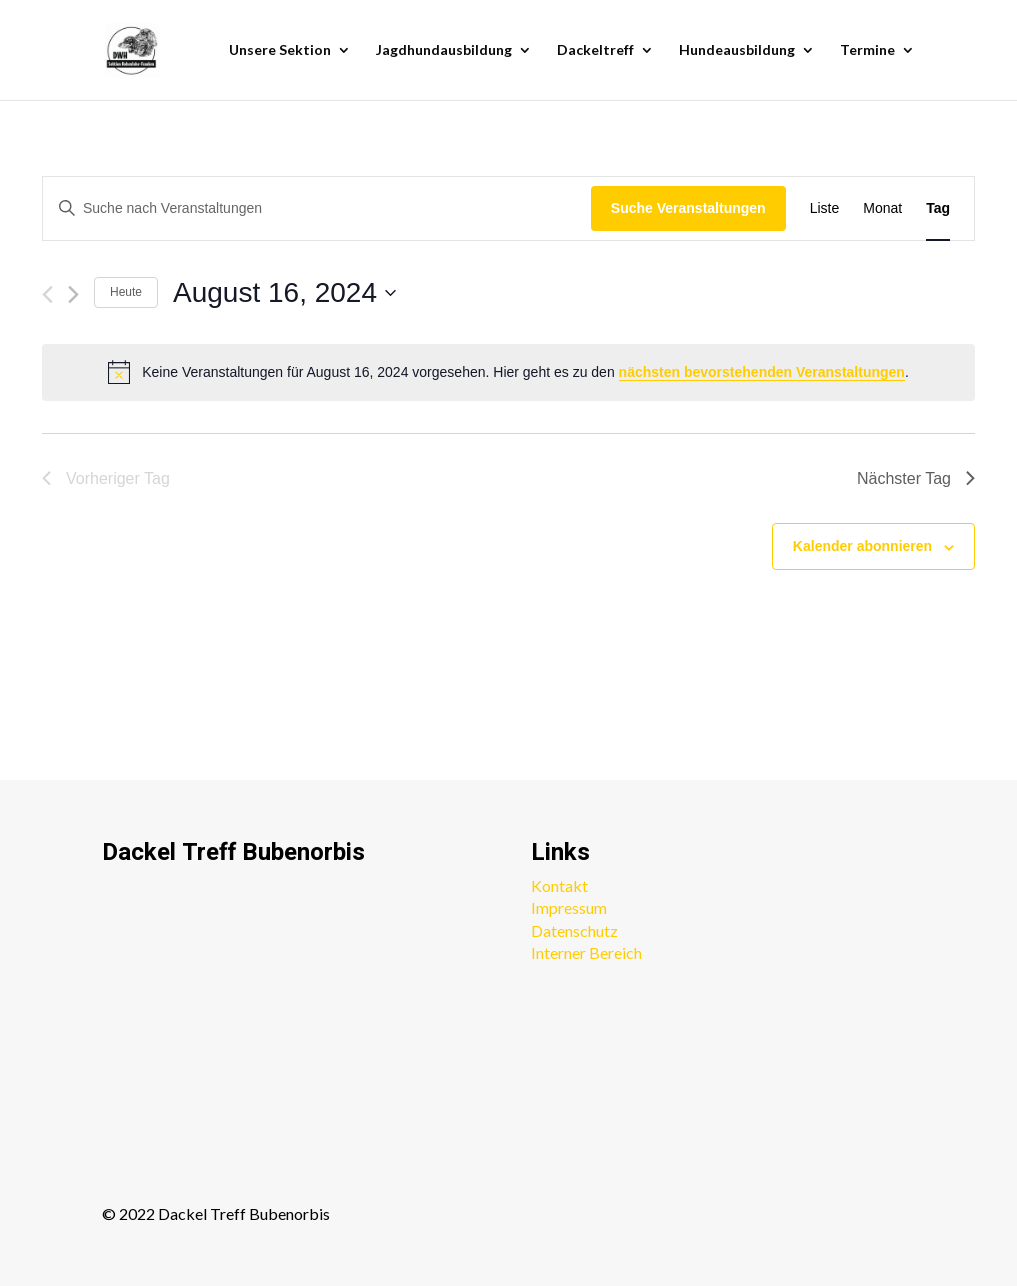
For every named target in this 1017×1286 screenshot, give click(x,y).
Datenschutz (574, 930)
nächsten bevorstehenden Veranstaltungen (762, 372)
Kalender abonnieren (862, 546)
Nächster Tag (916, 478)
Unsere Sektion (280, 50)
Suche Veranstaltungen (688, 208)
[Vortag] (47, 294)
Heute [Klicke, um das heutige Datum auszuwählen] (126, 292)
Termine (867, 50)
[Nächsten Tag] (73, 294)
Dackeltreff (595, 50)
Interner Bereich (586, 952)
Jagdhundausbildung (444, 50)
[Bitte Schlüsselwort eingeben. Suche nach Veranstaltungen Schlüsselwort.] (317, 208)
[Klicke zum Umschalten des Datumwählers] (284, 293)
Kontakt (559, 885)
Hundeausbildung (737, 50)
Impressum (569, 907)
